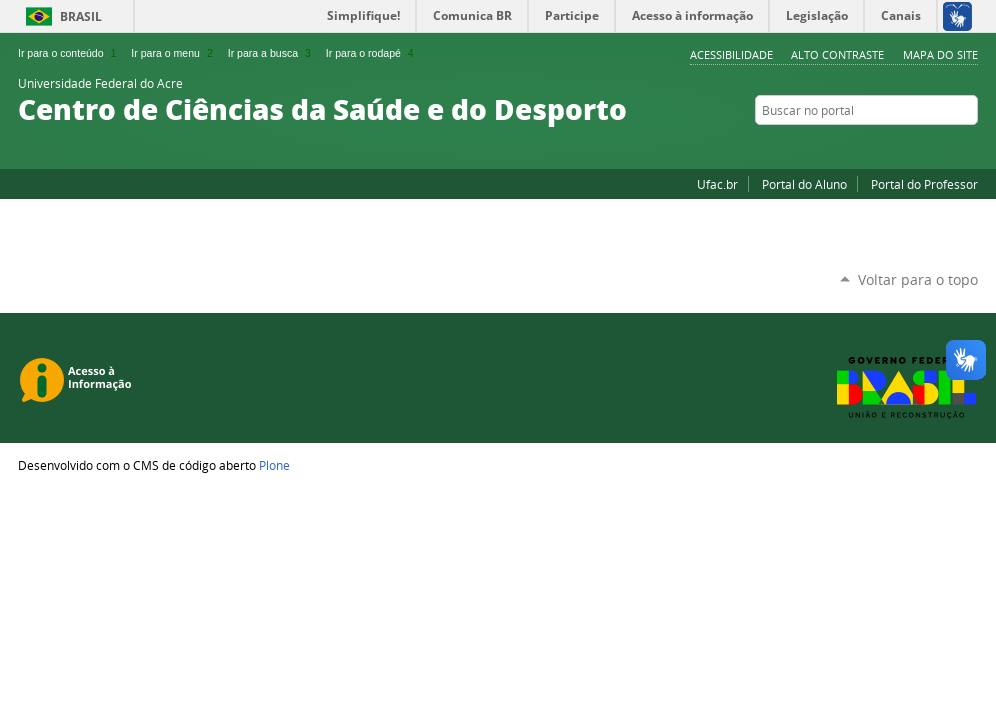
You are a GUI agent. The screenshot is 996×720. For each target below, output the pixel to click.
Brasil (81, 16)
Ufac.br (717, 184)
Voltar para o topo (918, 279)
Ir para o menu (173, 53)
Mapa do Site (940, 54)
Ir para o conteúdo (69, 53)
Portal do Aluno (804, 184)
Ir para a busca (271, 53)
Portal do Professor (924, 184)
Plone (274, 465)
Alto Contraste (837, 54)
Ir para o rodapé (372, 53)
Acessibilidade (731, 54)
